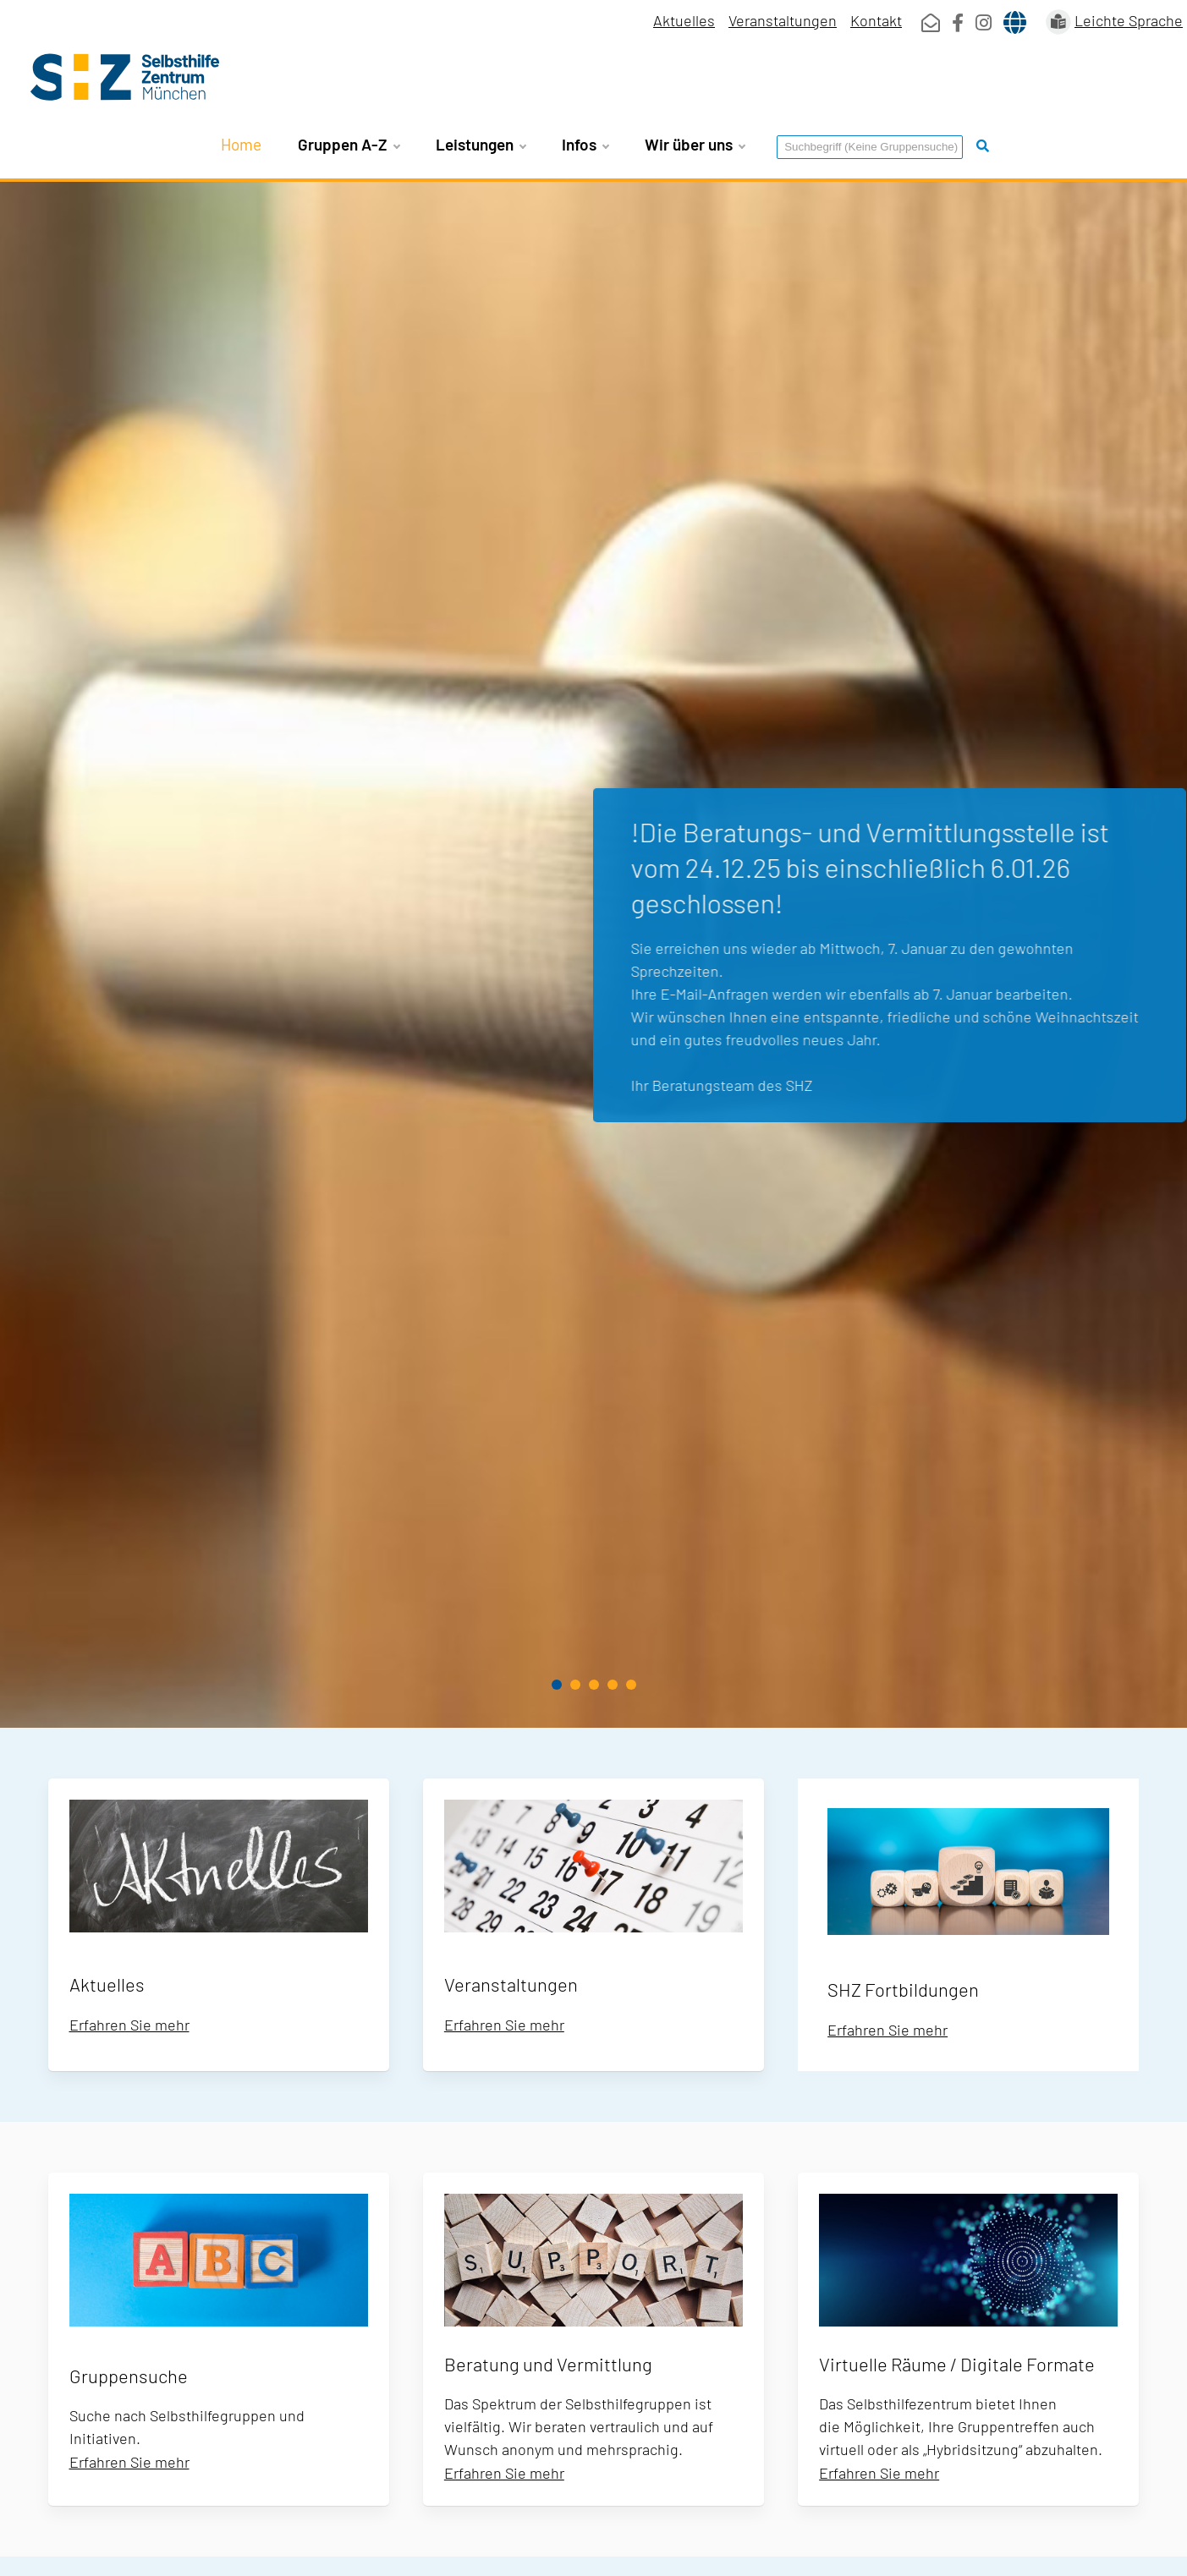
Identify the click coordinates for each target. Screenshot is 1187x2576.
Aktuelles (684, 20)
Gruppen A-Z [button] (348, 144)
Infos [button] (585, 144)
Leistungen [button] (480, 144)
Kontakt (876, 20)
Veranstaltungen (782, 20)
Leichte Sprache (1128, 20)
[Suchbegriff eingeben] (870, 147)
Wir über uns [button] (695, 144)
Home (241, 144)
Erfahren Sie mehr (129, 2024)
